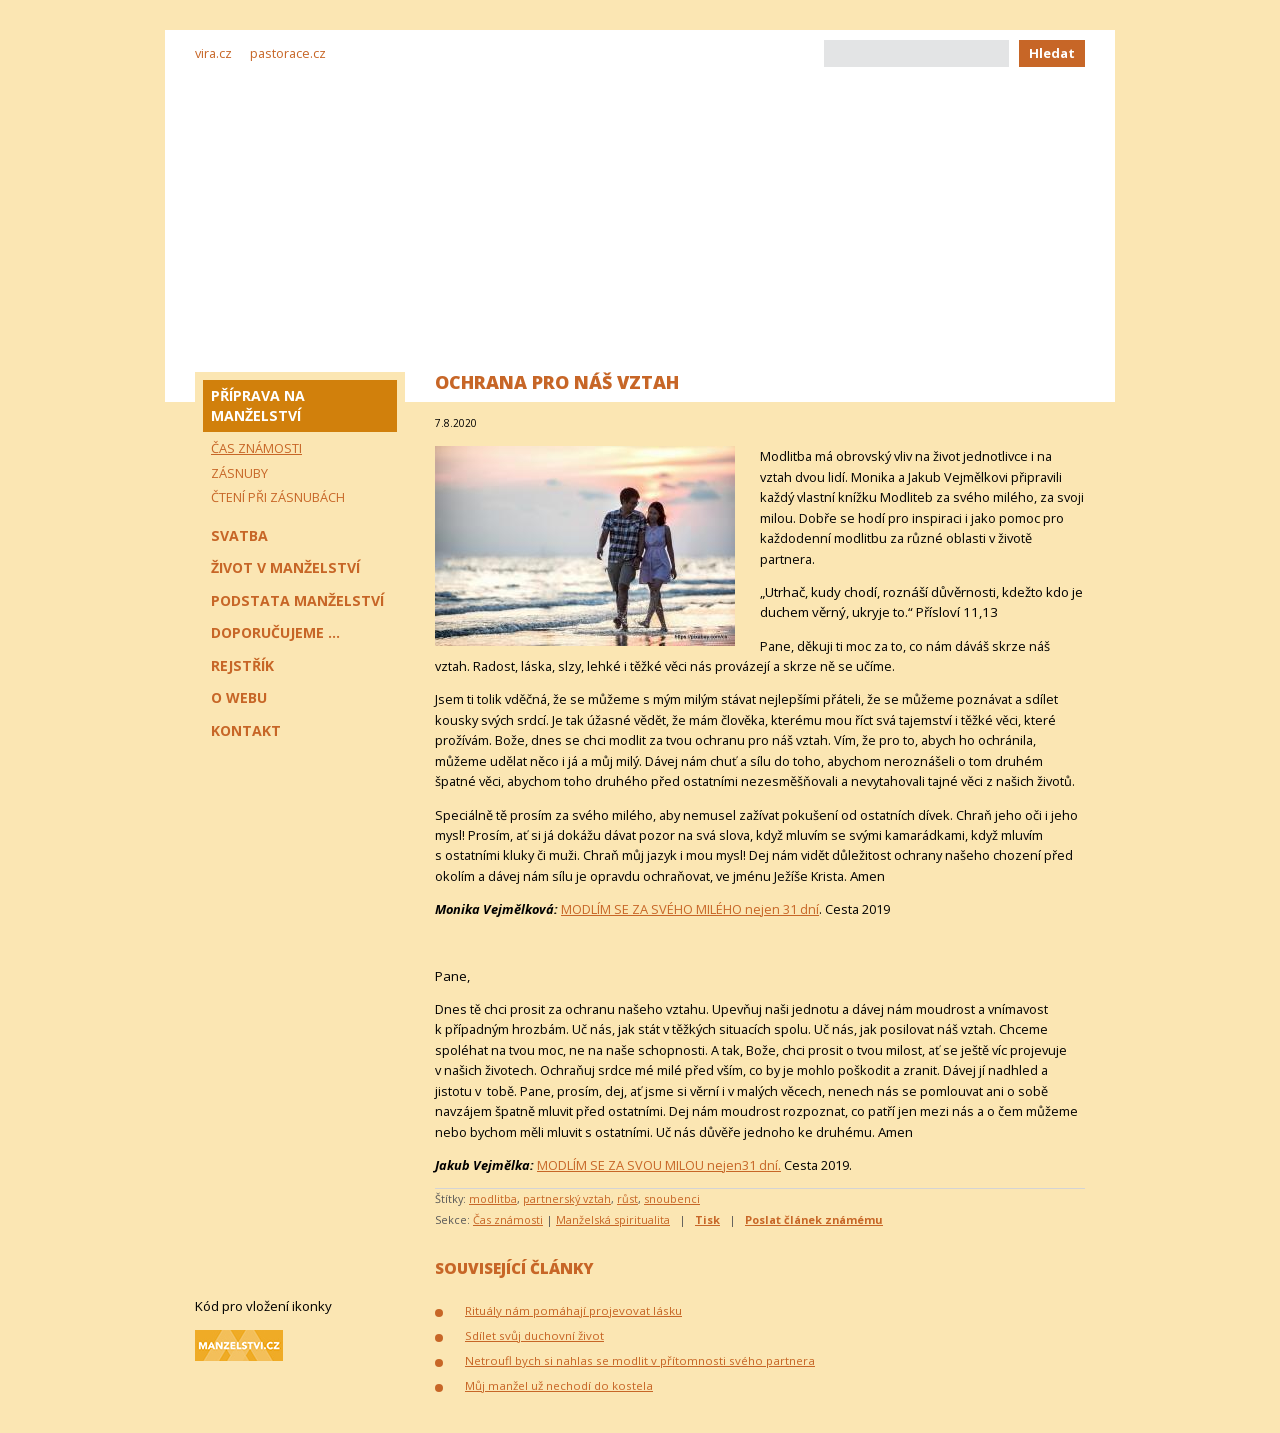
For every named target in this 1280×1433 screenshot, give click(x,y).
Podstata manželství (297, 600)
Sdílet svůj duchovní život (534, 1335)
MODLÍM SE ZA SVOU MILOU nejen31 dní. (659, 1165)
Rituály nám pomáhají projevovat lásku (573, 1310)
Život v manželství (285, 567)
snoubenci (672, 1198)
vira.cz (213, 53)
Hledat (1052, 53)
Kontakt (246, 730)
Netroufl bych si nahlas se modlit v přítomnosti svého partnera (640, 1360)
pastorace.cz (288, 53)
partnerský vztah (567, 1198)
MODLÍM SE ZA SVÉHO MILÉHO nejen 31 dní (690, 909)
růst (627, 1198)
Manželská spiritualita (613, 1219)
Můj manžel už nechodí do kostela (559, 1385)
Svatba (239, 535)
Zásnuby (239, 473)
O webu (239, 697)
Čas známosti (508, 1219)
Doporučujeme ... (275, 632)
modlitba (493, 1198)
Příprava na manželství (258, 405)
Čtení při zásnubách (278, 497)
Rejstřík (242, 665)
